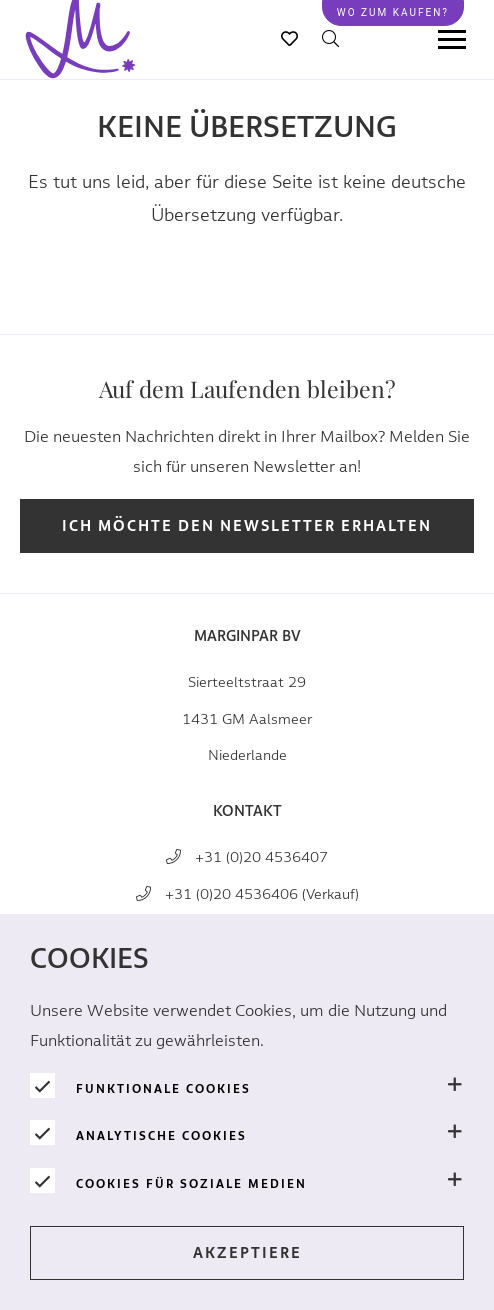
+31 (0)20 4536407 (261, 857)
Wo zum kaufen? (393, 12)
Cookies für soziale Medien (191, 1184)
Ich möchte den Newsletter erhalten (247, 526)
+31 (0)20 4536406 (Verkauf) (262, 894)
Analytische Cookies (161, 1136)
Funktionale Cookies (163, 1089)
